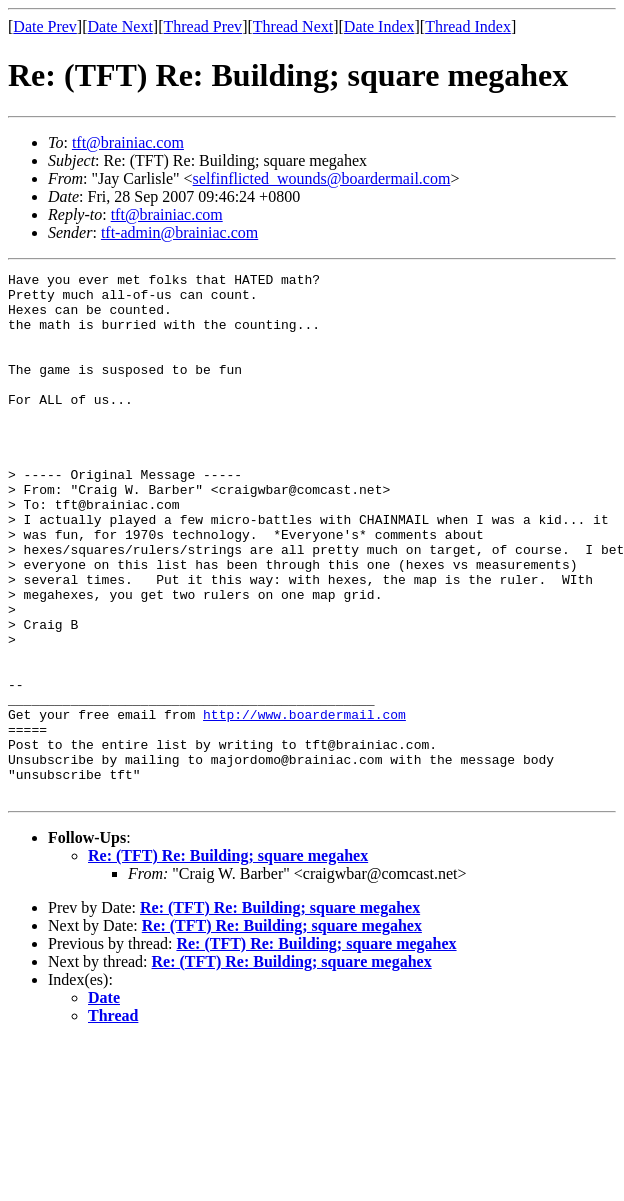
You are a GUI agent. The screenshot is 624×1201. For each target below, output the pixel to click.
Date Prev (45, 26)
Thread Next (293, 26)
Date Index (379, 26)
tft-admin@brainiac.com (179, 232)
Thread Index (468, 26)
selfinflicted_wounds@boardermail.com (322, 178)
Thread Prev (202, 26)
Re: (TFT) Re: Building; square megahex (228, 960)
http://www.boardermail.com (304, 804)
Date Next (120, 26)
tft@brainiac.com (128, 142)
